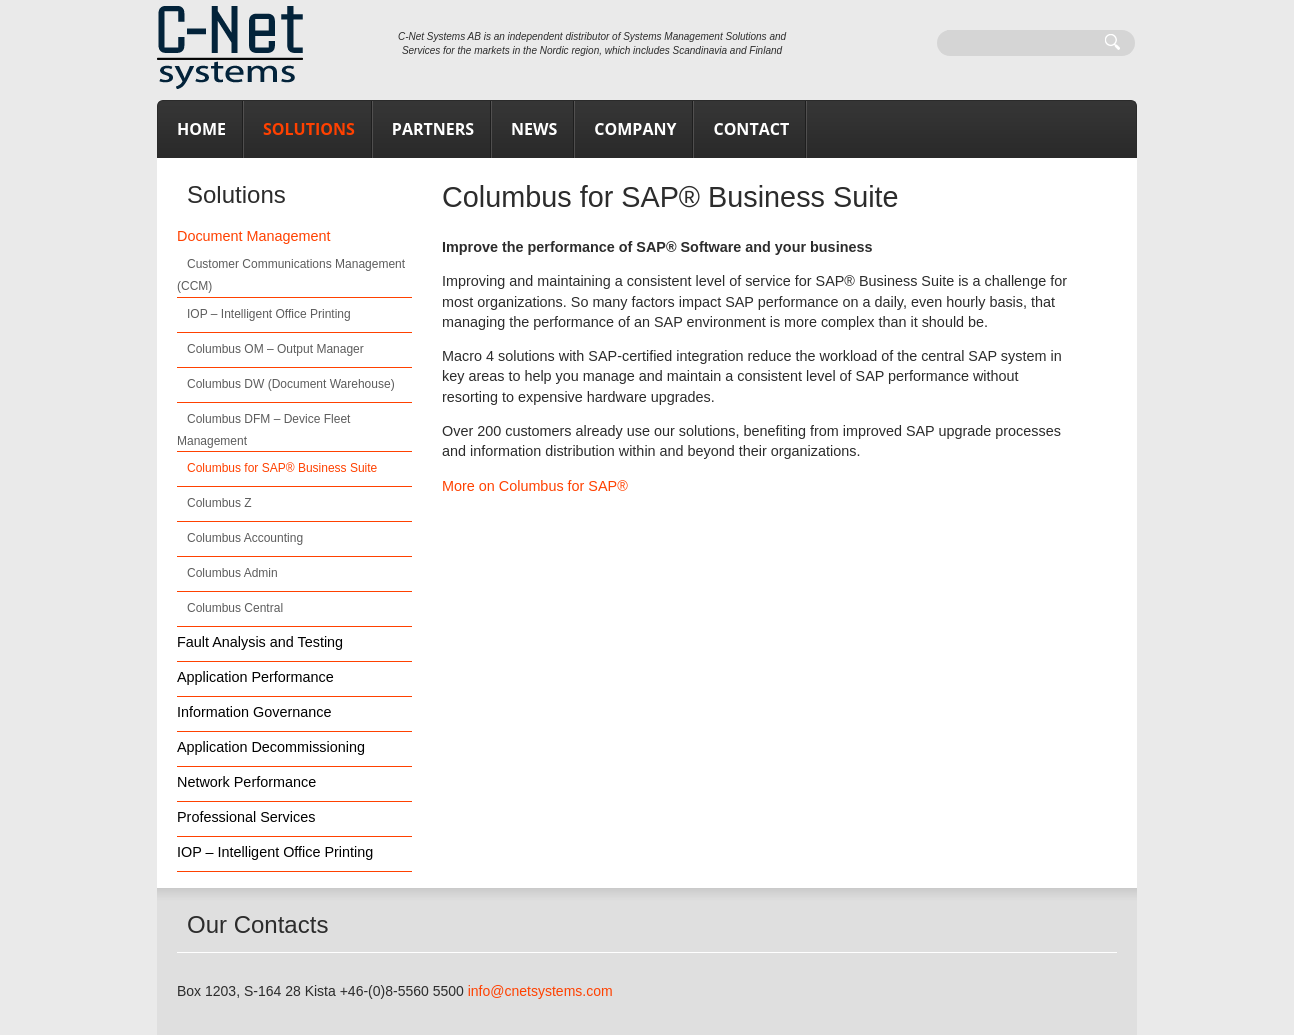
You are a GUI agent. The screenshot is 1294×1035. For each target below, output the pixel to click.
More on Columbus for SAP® (535, 486)
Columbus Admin (232, 573)
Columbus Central (235, 608)
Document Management (254, 236)
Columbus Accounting (245, 538)
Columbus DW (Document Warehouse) (291, 384)
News (534, 129)
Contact (751, 129)
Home (201, 129)
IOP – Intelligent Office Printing (269, 314)
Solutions (309, 129)
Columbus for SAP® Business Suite (282, 468)
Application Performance (255, 677)
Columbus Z (219, 503)
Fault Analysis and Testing (260, 642)
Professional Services (246, 817)
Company (635, 129)
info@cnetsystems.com (540, 991)
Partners (433, 129)
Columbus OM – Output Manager (275, 349)
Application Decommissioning (271, 747)
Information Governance (254, 712)
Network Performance (246, 782)
